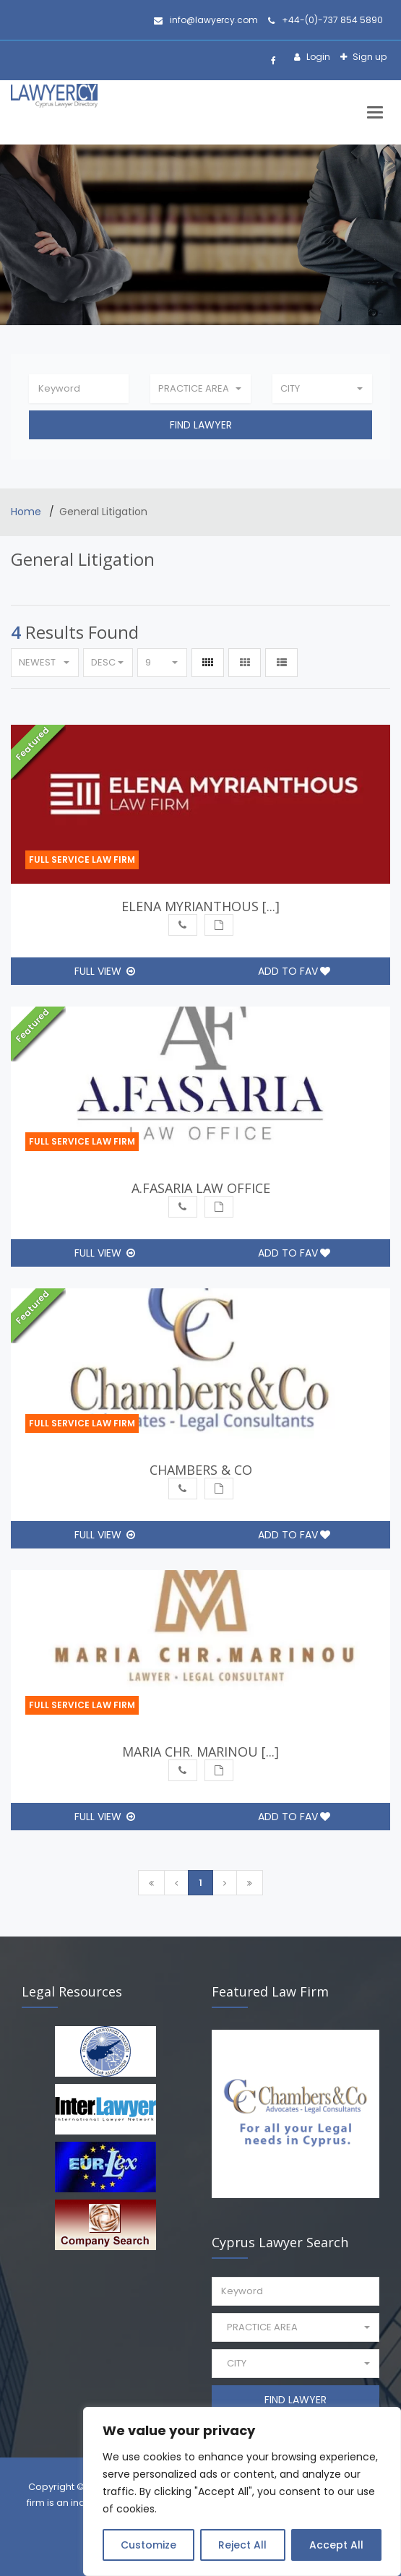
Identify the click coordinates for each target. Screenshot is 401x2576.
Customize (148, 2545)
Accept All (336, 2545)
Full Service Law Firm (82, 859)
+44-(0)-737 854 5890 (325, 20)
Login (317, 57)
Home (27, 511)
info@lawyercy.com (206, 20)
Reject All (242, 2545)
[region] (242, 2491)
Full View (104, 971)
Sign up (368, 57)
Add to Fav (294, 971)
